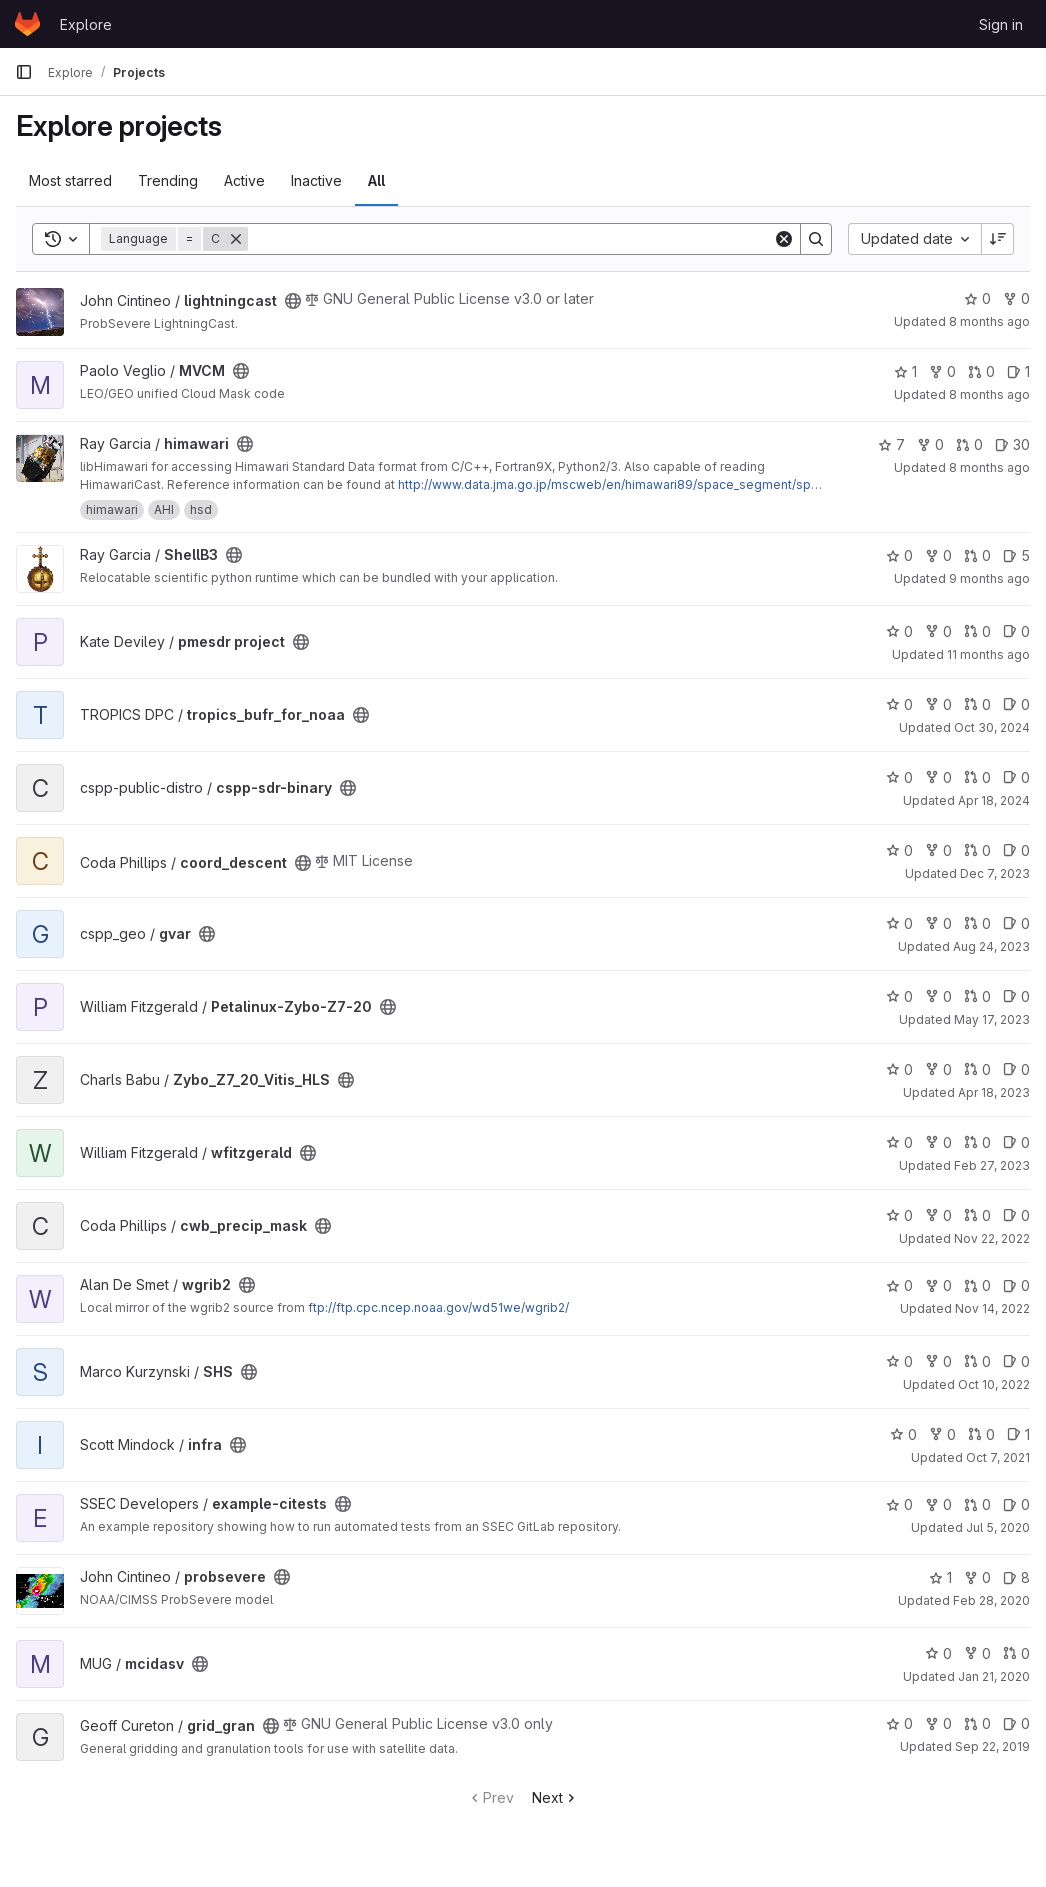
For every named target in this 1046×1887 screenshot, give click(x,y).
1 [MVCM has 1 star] (905, 371)
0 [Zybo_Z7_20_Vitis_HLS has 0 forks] (938, 1069)
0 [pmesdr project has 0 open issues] (1016, 631)
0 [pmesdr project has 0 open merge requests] (977, 631)
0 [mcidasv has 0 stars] (938, 1653)
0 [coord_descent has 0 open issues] (1016, 850)
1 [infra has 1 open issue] (1018, 1434)
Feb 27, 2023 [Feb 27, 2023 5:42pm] (992, 1165)
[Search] (510, 239)
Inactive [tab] (316, 180)
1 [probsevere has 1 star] (940, 1577)
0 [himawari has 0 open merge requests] (969, 444)
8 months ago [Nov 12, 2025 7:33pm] (989, 394)
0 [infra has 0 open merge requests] (981, 1434)
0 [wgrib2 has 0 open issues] (1016, 1285)
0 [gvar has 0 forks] (938, 923)
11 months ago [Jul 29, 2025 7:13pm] (988, 654)
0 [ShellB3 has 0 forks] (938, 555)
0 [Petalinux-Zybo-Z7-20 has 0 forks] (938, 996)
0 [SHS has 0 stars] (899, 1361)
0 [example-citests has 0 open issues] (1016, 1504)
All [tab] (376, 180)
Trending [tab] (168, 180)
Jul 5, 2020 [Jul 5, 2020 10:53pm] (998, 1527)
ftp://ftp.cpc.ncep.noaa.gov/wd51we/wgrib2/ (438, 1307)
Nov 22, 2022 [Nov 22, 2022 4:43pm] (992, 1238)
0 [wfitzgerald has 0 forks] (938, 1142)
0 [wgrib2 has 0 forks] (938, 1285)
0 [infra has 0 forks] (942, 1434)
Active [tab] (244, 180)
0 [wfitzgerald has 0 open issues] (1016, 1142)
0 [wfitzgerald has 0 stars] (899, 1142)
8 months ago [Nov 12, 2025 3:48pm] (989, 467)
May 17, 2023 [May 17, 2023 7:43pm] (992, 1019)
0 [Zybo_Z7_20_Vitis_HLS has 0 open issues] (1016, 1069)
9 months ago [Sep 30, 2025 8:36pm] (989, 578)
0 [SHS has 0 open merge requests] (977, 1361)
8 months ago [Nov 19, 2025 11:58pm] (989, 321)
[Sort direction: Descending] (998, 239)
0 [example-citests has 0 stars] (899, 1504)
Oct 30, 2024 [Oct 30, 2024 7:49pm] (992, 727)
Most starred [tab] (70, 180)
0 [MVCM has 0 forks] (942, 371)
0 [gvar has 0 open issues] (1016, 923)
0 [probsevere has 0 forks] (977, 1577)
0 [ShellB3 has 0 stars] (899, 555)
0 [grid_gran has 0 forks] (938, 1723)
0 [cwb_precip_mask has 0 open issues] (1016, 1215)
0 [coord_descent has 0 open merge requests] (977, 850)
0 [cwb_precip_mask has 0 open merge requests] (977, 1215)
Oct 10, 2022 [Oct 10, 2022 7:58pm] (994, 1384)
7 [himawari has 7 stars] (891, 444)
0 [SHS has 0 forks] (938, 1361)
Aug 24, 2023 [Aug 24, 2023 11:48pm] (991, 946)
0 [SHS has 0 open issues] (1016, 1361)
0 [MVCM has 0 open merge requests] (981, 371)
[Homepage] (27, 24)
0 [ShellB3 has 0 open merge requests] (977, 555)
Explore (86, 24)
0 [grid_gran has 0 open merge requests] (977, 1723)
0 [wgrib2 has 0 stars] (899, 1285)
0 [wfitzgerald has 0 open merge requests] (977, 1142)
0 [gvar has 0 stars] (899, 923)
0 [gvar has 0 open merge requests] (977, 923)
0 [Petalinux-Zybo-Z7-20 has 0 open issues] (1016, 996)
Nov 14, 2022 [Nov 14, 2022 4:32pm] (992, 1308)
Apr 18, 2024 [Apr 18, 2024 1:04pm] (994, 800)
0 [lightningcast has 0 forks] (1016, 298)
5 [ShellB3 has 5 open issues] (1016, 555)
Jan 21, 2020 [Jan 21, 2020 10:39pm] (994, 1676)
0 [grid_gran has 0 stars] (899, 1723)
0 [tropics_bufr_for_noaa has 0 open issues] (1016, 704)
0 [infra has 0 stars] (903, 1434)
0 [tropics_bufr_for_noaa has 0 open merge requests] (977, 704)
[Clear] (784, 239)
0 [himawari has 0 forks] (930, 444)
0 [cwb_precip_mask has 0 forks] (938, 1215)
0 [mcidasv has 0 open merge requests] (1016, 1653)
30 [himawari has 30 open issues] (1012, 444)
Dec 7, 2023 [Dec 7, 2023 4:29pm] (995, 873)
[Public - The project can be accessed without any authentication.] (293, 301)
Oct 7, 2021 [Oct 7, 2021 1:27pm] (998, 1457)
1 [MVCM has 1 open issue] (1018, 371)
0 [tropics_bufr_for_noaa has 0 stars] (899, 704)
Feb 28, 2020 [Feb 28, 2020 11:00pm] (991, 1600)
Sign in (1001, 24)
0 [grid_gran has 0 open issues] (1016, 1723)
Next (555, 1797)
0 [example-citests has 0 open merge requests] (977, 1504)
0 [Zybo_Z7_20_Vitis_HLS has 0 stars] (899, 1069)
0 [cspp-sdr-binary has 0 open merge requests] (977, 777)
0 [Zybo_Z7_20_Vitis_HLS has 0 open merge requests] (977, 1069)
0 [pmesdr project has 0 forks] (938, 631)
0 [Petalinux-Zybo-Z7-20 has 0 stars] (899, 996)
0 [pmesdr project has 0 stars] (899, 631)
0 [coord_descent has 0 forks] (938, 850)
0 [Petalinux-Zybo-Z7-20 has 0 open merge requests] (977, 996)
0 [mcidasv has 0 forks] (977, 1653)
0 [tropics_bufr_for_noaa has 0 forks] (938, 704)
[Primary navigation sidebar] (24, 72)
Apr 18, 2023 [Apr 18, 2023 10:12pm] (994, 1092)
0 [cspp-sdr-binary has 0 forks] (938, 777)
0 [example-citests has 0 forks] (938, 1504)
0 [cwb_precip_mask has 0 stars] (899, 1215)
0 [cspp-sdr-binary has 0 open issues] (1016, 777)
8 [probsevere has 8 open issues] (1016, 1577)
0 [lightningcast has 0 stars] (977, 298)
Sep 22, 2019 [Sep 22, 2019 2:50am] (992, 1746)
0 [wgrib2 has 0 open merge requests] (977, 1285)
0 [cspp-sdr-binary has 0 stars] (899, 777)
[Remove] (236, 239)
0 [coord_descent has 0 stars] (899, 850)
